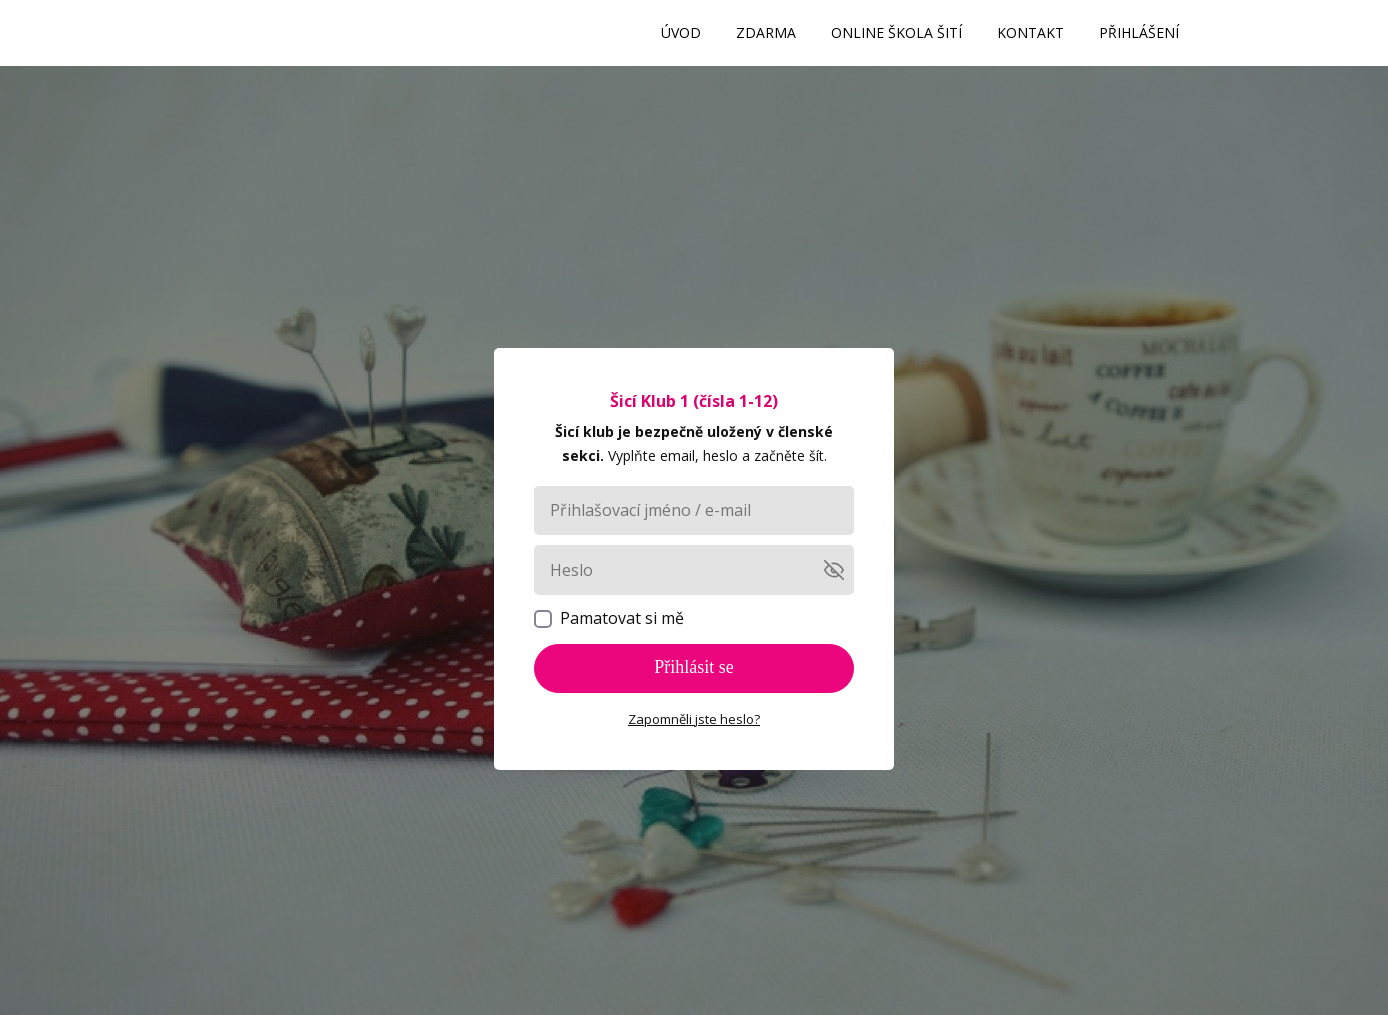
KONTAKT (1030, 32)
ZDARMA (766, 32)
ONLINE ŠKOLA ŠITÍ (896, 32)
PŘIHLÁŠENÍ (1139, 32)
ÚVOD (681, 32)
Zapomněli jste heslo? (694, 719)
